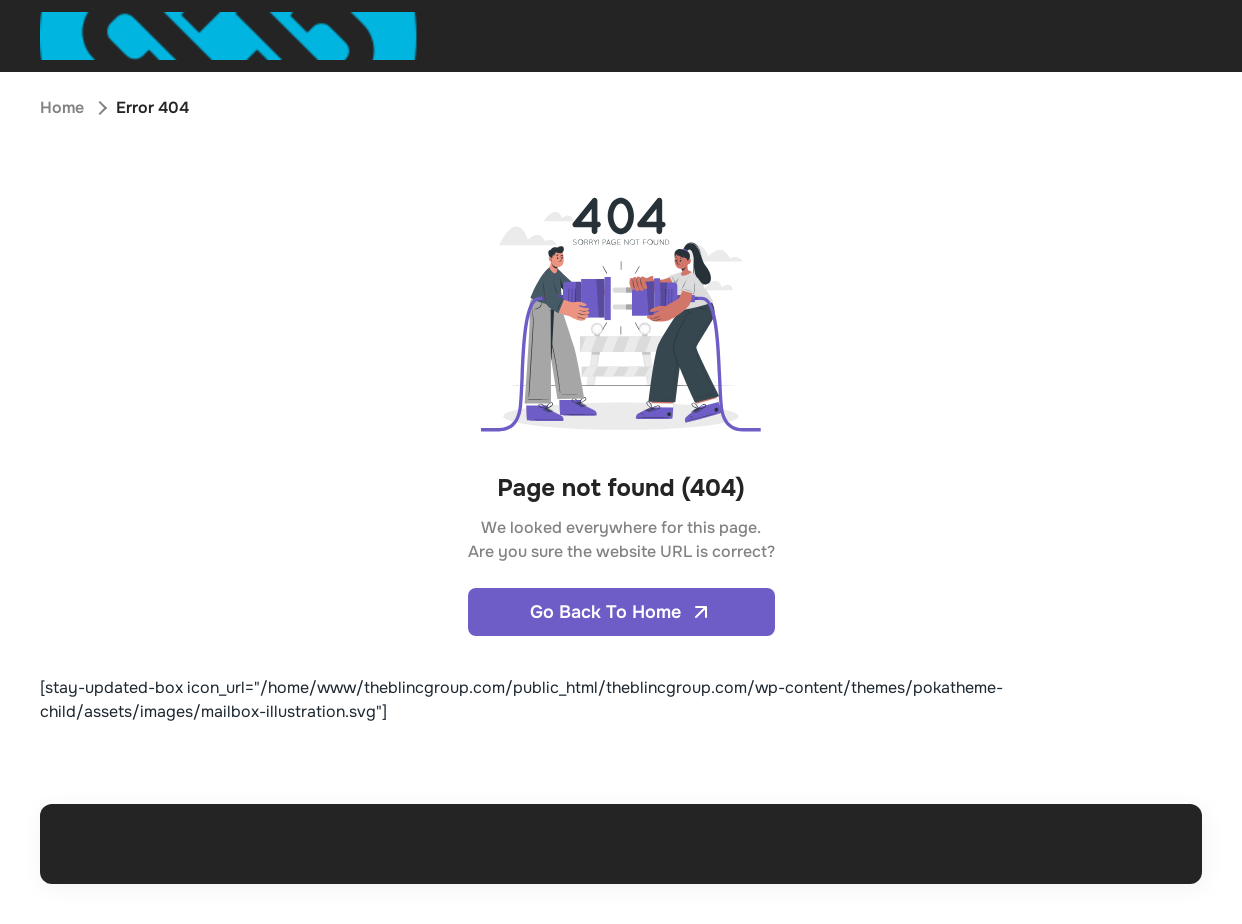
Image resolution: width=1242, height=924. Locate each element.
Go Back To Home (621, 612)
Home (62, 107)
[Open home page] (229, 36)
